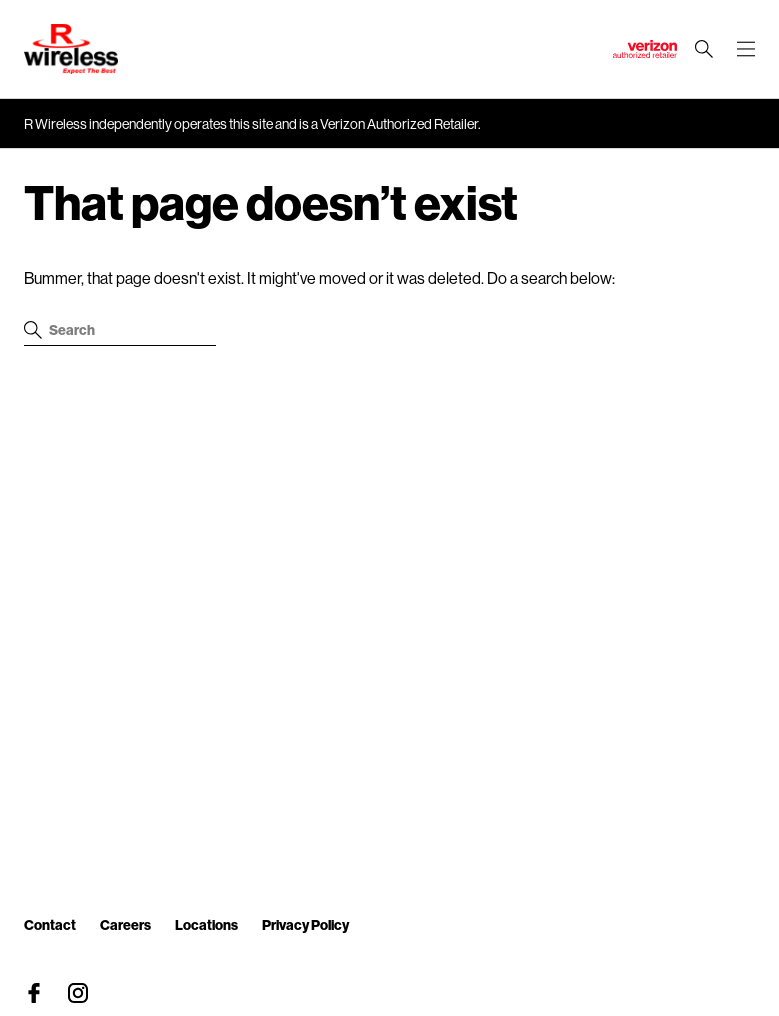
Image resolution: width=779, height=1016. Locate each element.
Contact (50, 924)
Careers (125, 924)
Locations (206, 924)
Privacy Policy (305, 924)
